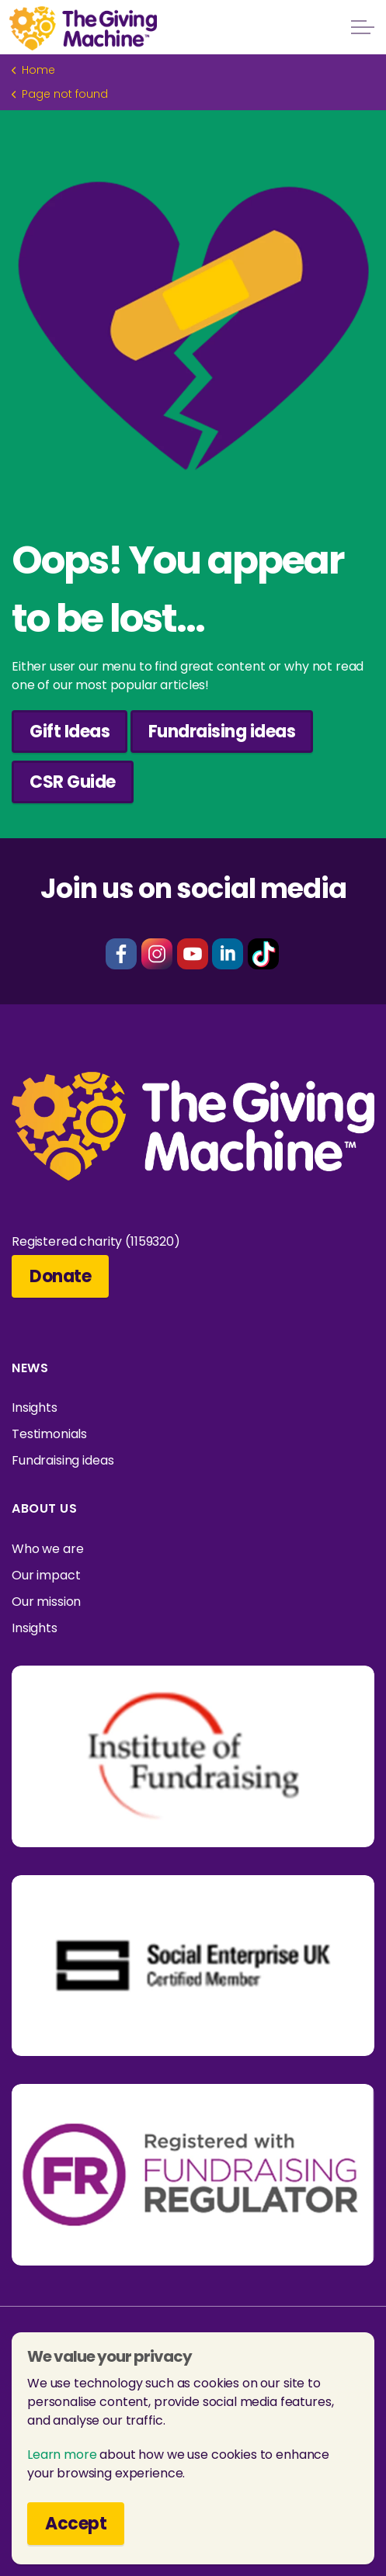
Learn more (62, 2454)
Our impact (46, 1575)
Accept (76, 2524)
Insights (34, 1407)
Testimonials (49, 1434)
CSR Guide (72, 782)
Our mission (46, 1601)
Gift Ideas (69, 731)
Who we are (48, 1549)
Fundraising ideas (222, 731)
